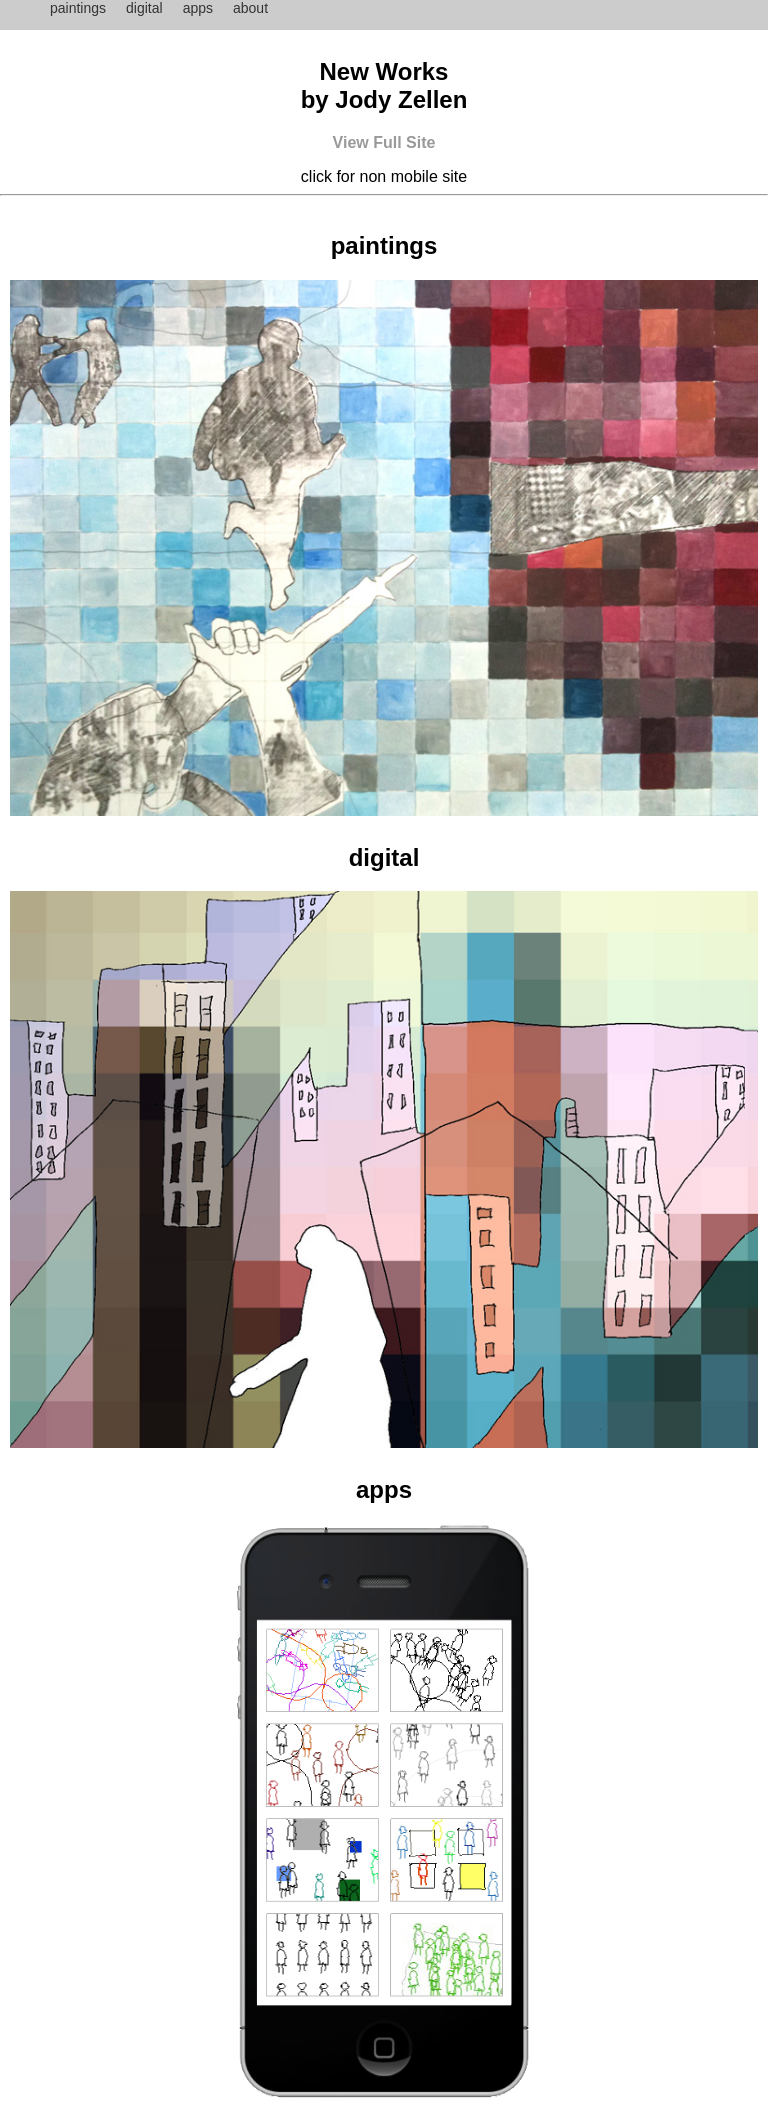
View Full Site (384, 142)
